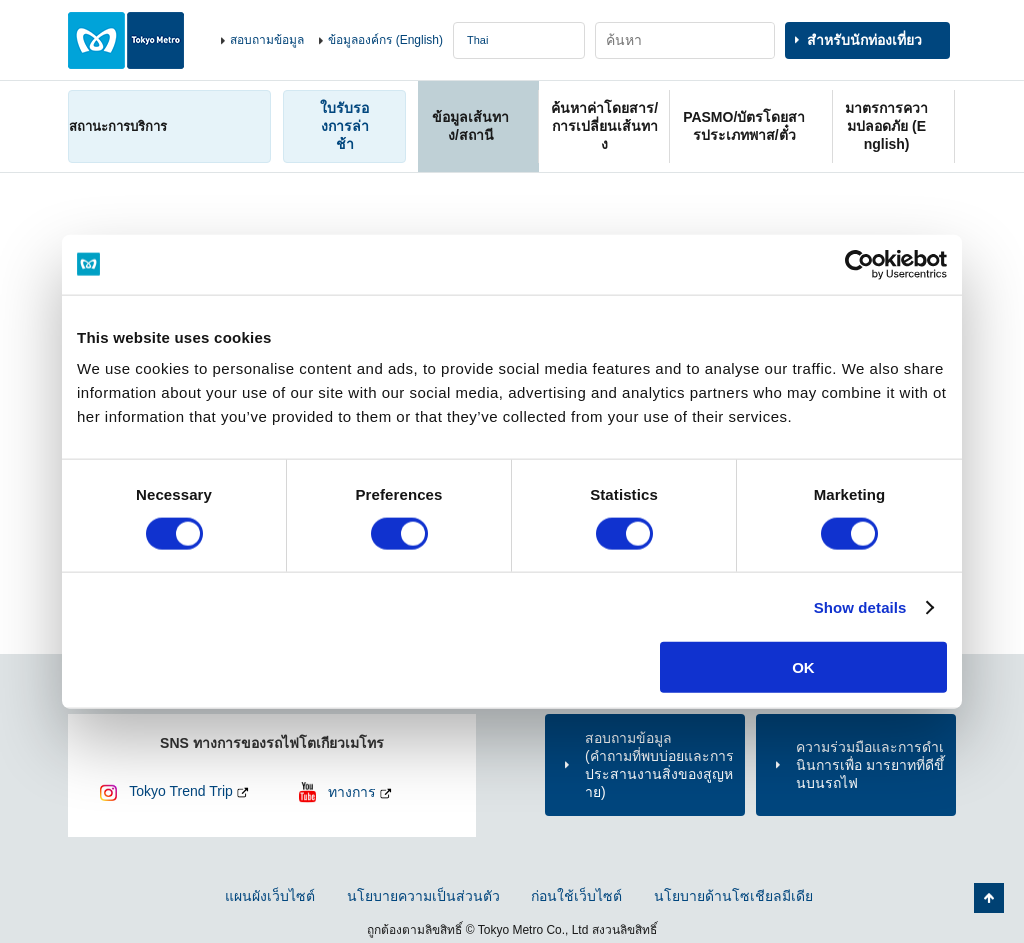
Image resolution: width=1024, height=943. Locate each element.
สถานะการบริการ (118, 126)
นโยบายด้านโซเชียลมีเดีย (733, 896)
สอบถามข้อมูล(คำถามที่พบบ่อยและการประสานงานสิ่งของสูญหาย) (659, 765)
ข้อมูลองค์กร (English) (385, 40)
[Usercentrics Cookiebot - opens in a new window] (859, 264)
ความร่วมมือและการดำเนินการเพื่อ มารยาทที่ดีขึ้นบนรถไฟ (870, 765)
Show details (860, 606)
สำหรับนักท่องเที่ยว (864, 40)
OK (803, 667)
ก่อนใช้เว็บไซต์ (576, 896)
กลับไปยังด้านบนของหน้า (989, 898)
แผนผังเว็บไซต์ (270, 896)
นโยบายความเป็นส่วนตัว (423, 896)
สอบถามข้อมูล (267, 40)
